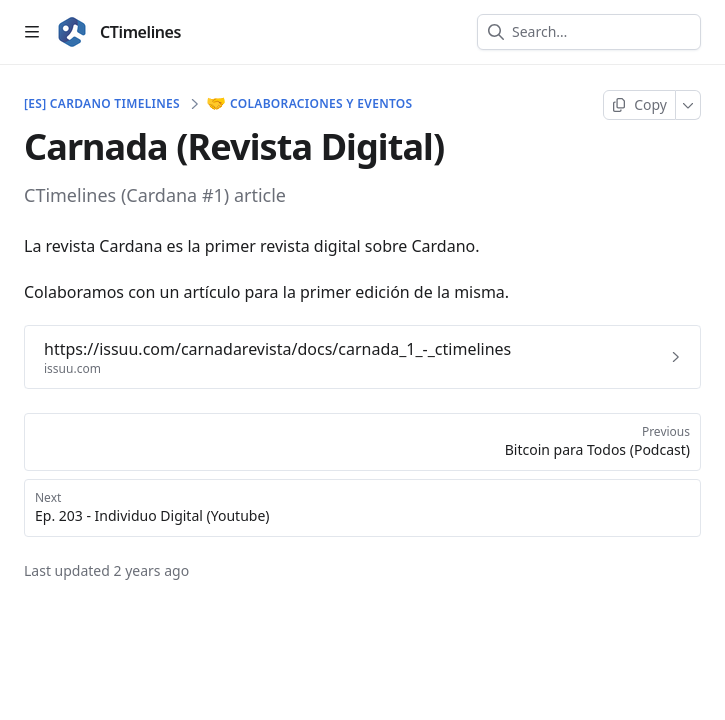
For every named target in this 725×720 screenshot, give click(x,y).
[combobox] (601, 32)
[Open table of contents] (32, 32)
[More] (688, 105)
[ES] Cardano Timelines (102, 104)
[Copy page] (639, 105)
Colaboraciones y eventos (310, 104)
